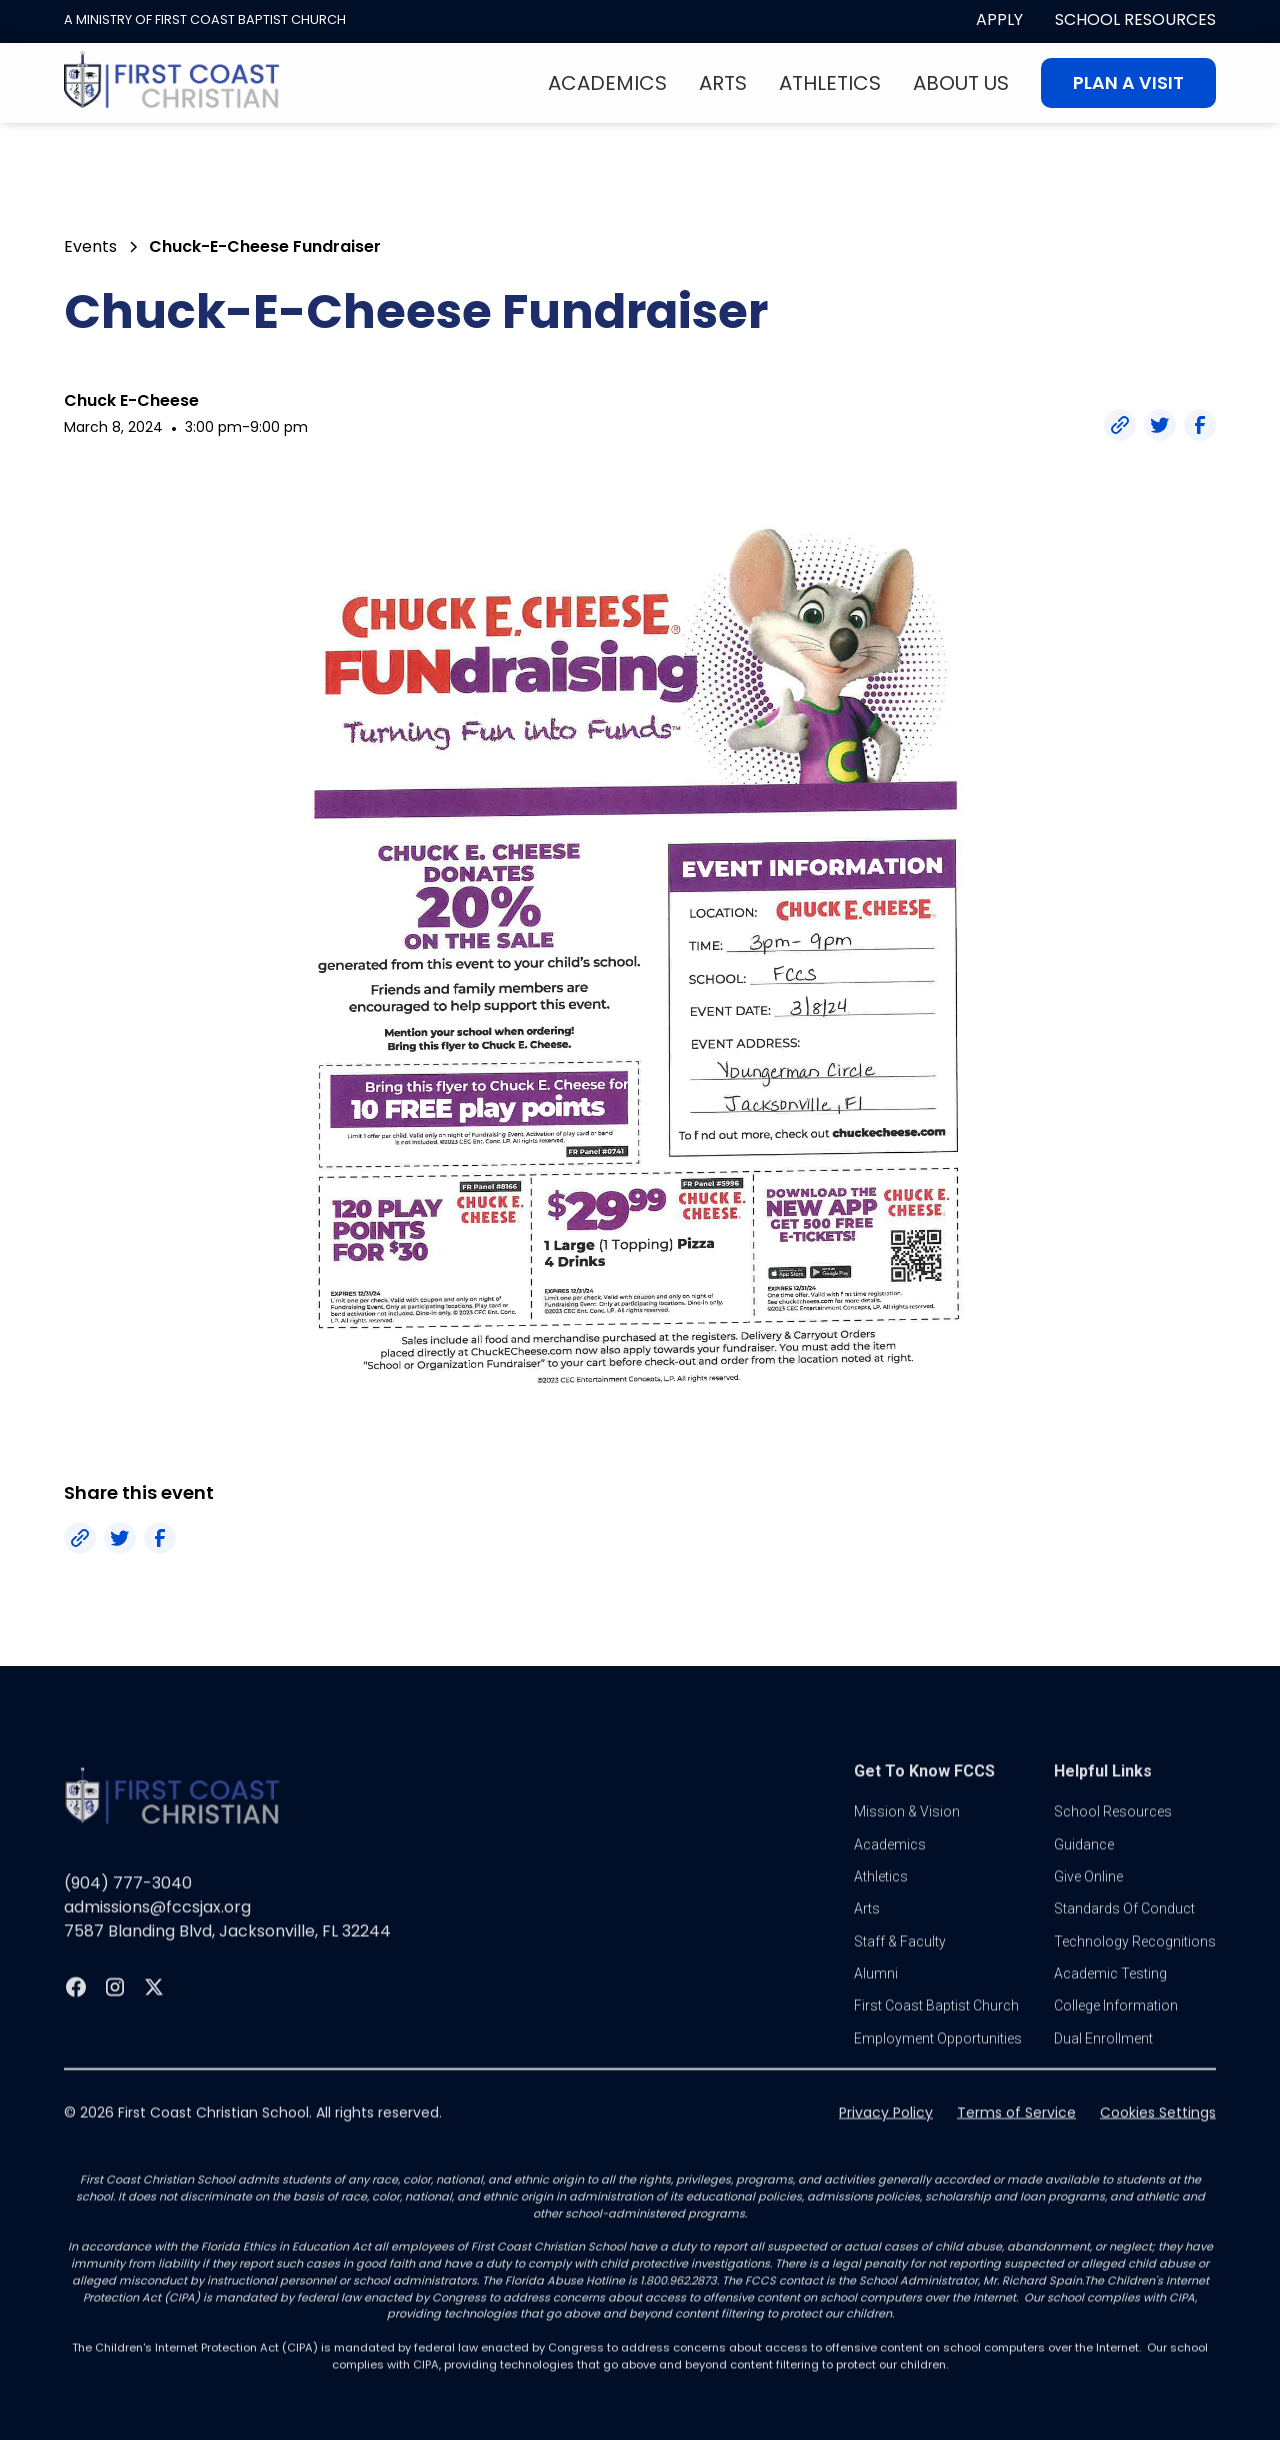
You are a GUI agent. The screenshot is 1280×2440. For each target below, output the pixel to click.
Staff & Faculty (900, 1969)
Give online (1088, 1904)
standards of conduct (1124, 1937)
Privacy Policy (886, 2140)
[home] (172, 83)
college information (1116, 2034)
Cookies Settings (1158, 2140)
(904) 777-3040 (128, 1910)
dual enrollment (1103, 2066)
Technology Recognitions (1135, 1969)
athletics (881, 1904)
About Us (961, 83)
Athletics (830, 83)
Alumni (876, 2001)
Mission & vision (907, 1839)
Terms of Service (1016, 2140)
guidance (1084, 1872)
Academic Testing (1110, 2001)
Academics (607, 83)
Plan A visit (1128, 83)
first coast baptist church (936, 2034)
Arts (723, 83)
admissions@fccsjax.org (157, 1934)
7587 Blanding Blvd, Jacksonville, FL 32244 (227, 1958)
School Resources (1135, 19)
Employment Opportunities (938, 2066)
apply (999, 19)
